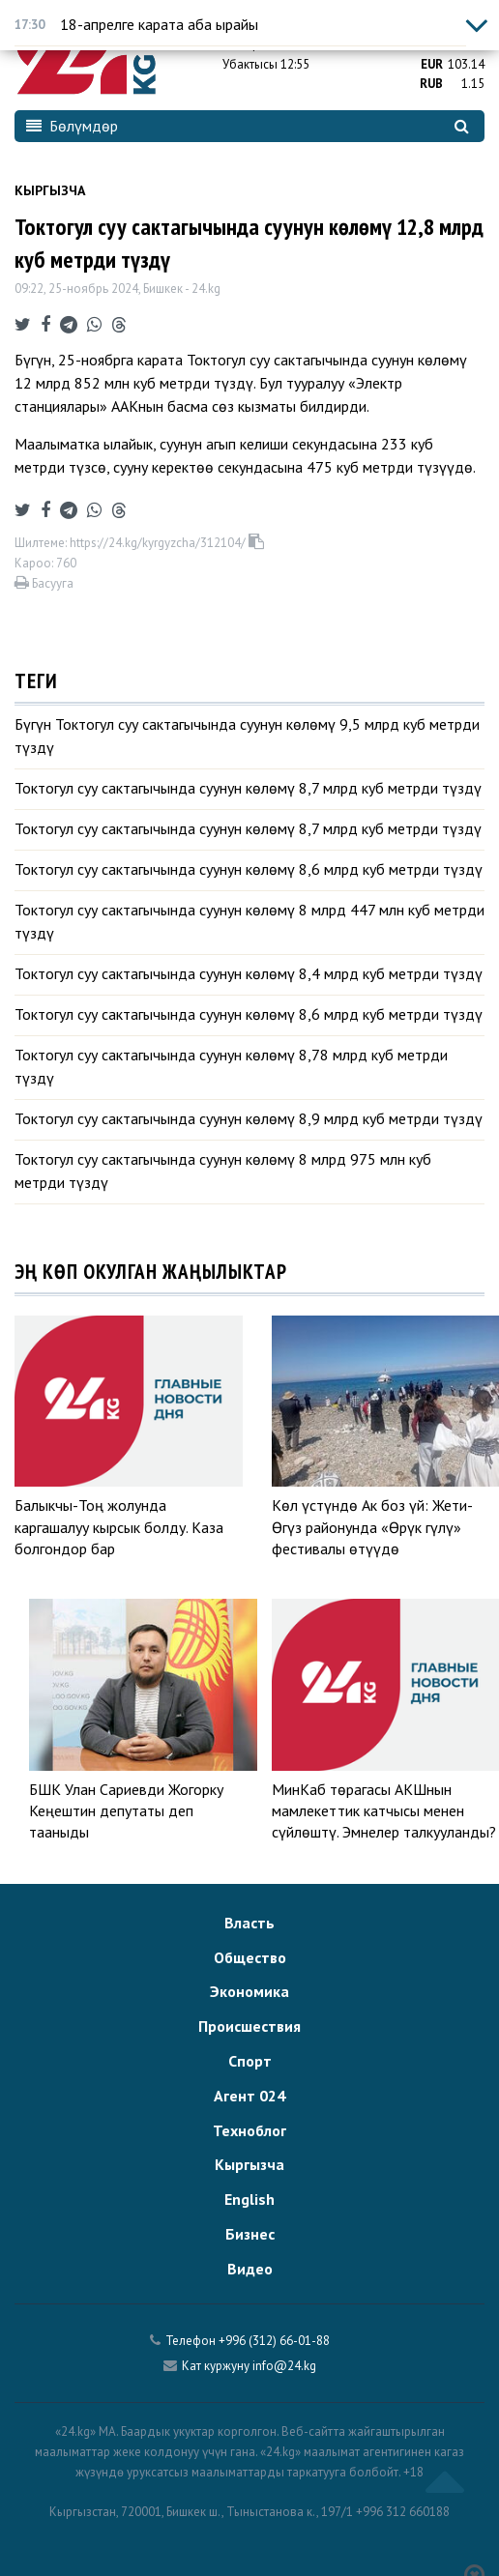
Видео (250, 2268)
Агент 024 (249, 2095)
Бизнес (250, 2233)
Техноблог (249, 2130)
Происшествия (249, 2026)
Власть (249, 1922)
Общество (250, 1957)
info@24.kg (284, 2366)
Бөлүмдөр (72, 125)
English (249, 2199)
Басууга (44, 583)
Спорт (250, 2060)
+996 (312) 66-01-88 (274, 2340)
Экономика (249, 1991)
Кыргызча (50, 190)
